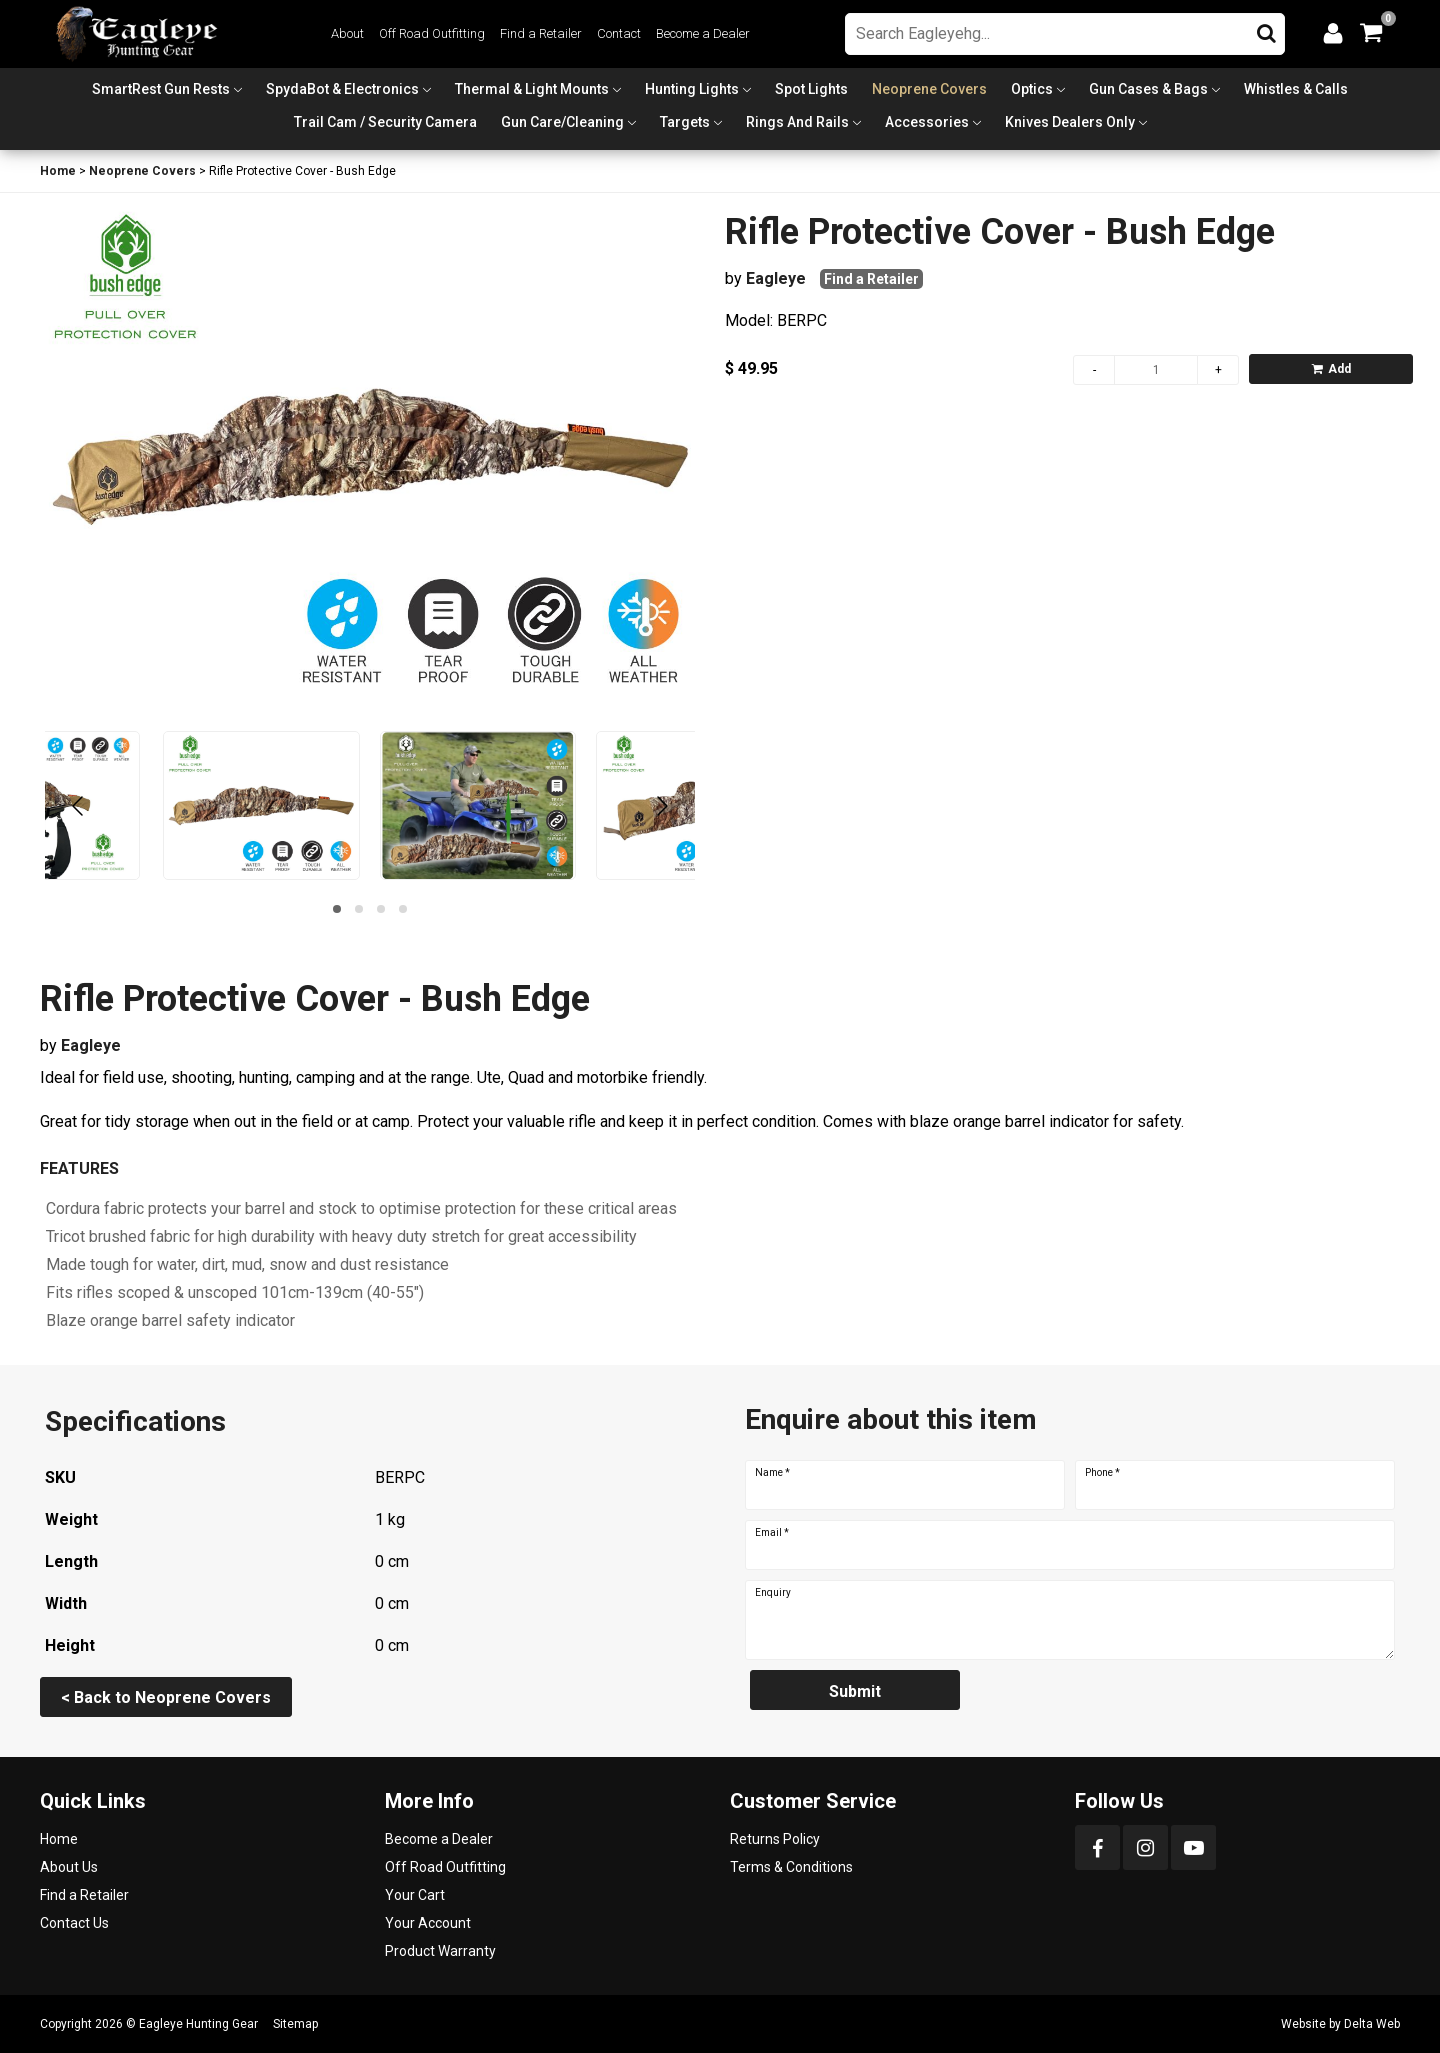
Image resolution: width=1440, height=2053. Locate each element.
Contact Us (74, 1923)
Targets (685, 122)
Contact (619, 33)
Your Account (428, 1923)
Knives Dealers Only (1070, 122)
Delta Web (1372, 2024)
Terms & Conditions (791, 1867)
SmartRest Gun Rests (161, 89)
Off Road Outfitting (432, 33)
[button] (337, 909)
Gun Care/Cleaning (562, 122)
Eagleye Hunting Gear (198, 2024)
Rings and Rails (797, 122)
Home (58, 171)
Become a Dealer (703, 33)
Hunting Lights (692, 89)
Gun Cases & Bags (1148, 89)
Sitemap (295, 2024)
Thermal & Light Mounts (532, 89)
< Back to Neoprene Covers (166, 1697)
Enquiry (773, 1593)
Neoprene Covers (929, 89)
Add (1331, 369)
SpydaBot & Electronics (342, 89)
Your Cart (415, 1895)
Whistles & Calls (1296, 89)
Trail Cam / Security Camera (385, 122)
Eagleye (776, 278)
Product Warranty (440, 1951)
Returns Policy (775, 1839)
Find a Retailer (541, 33)
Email (772, 1533)
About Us (69, 1867)
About (347, 33)
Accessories (927, 122)
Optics (1032, 89)
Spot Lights (811, 89)
